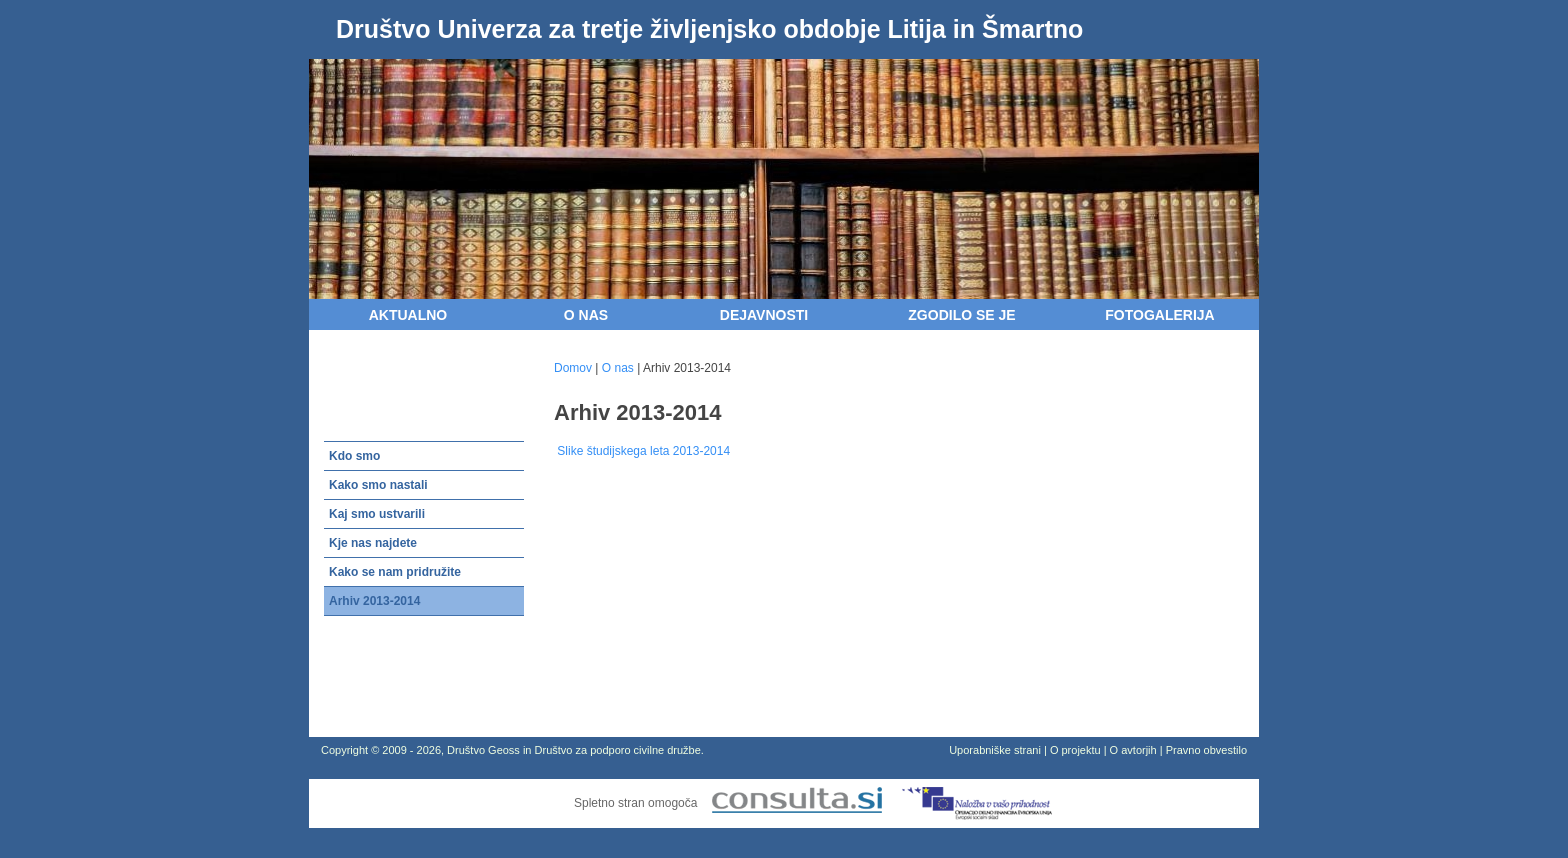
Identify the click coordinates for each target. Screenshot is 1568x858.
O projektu (1075, 750)
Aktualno (408, 315)
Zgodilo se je (961, 315)
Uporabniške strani (995, 750)
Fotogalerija (1159, 315)
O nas (586, 315)
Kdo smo (354, 456)
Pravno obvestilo (1206, 750)
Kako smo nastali (378, 485)
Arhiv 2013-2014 (374, 601)
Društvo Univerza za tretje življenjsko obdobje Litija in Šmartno (709, 29)
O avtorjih (1133, 750)
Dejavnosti (764, 315)
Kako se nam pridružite (395, 572)
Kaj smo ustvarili (377, 514)
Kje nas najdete (373, 543)
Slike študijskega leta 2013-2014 (642, 451)
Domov (573, 368)
